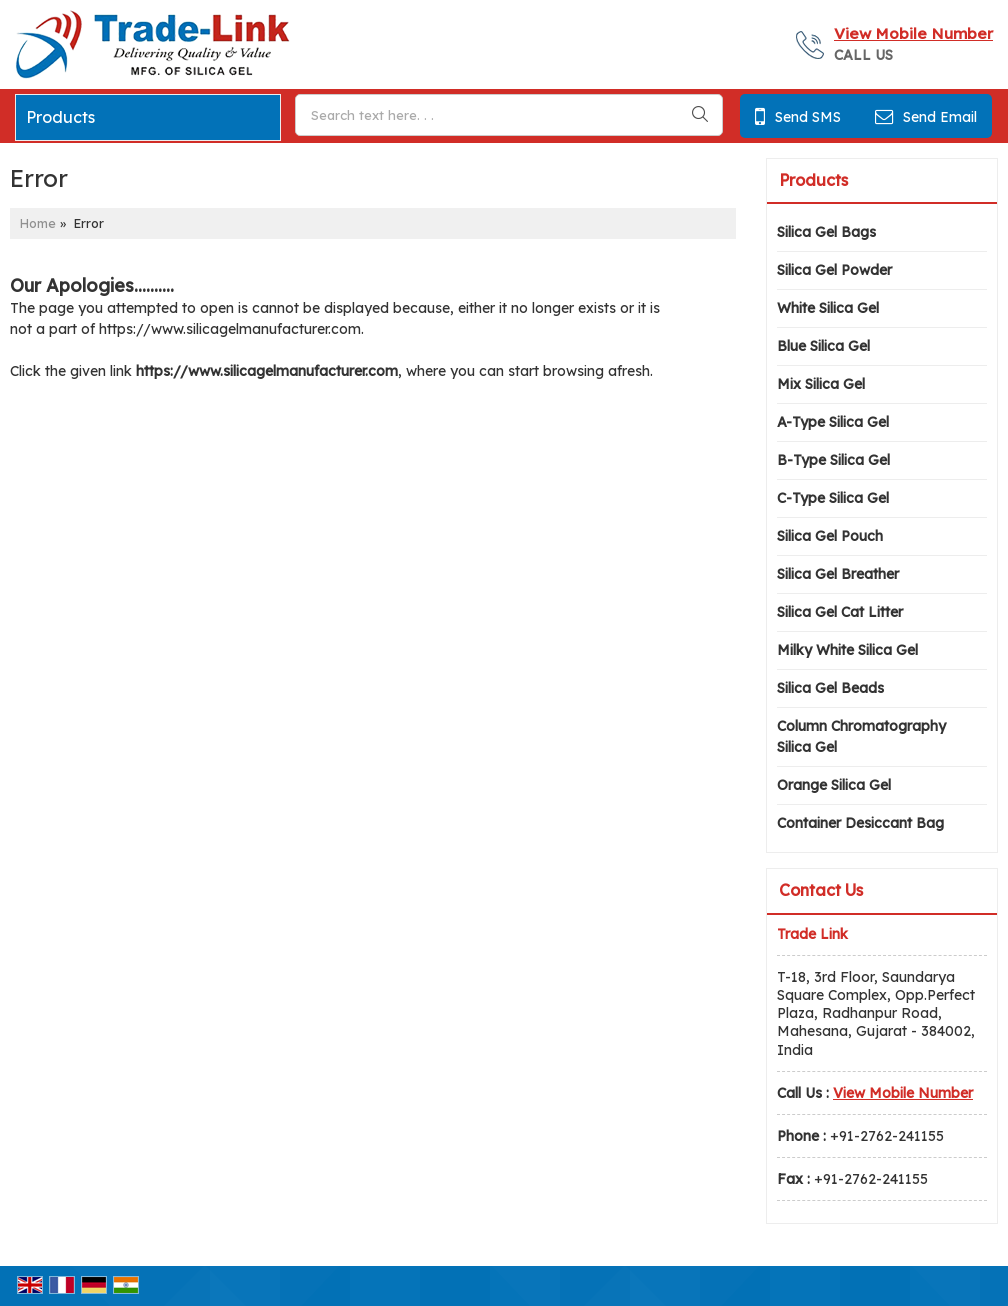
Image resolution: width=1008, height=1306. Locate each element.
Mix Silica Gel (821, 384)
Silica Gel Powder (834, 270)
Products (60, 117)
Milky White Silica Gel (847, 650)
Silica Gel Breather (838, 574)
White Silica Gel (828, 308)
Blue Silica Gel (823, 346)
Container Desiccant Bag (860, 823)
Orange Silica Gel (834, 785)
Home (38, 223)
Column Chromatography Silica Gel (861, 736)
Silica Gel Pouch (830, 536)
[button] (913, 33)
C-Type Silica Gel (833, 498)
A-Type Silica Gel (833, 422)
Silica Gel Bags (826, 232)
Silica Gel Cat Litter (840, 612)
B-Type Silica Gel (833, 460)
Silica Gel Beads (830, 688)
